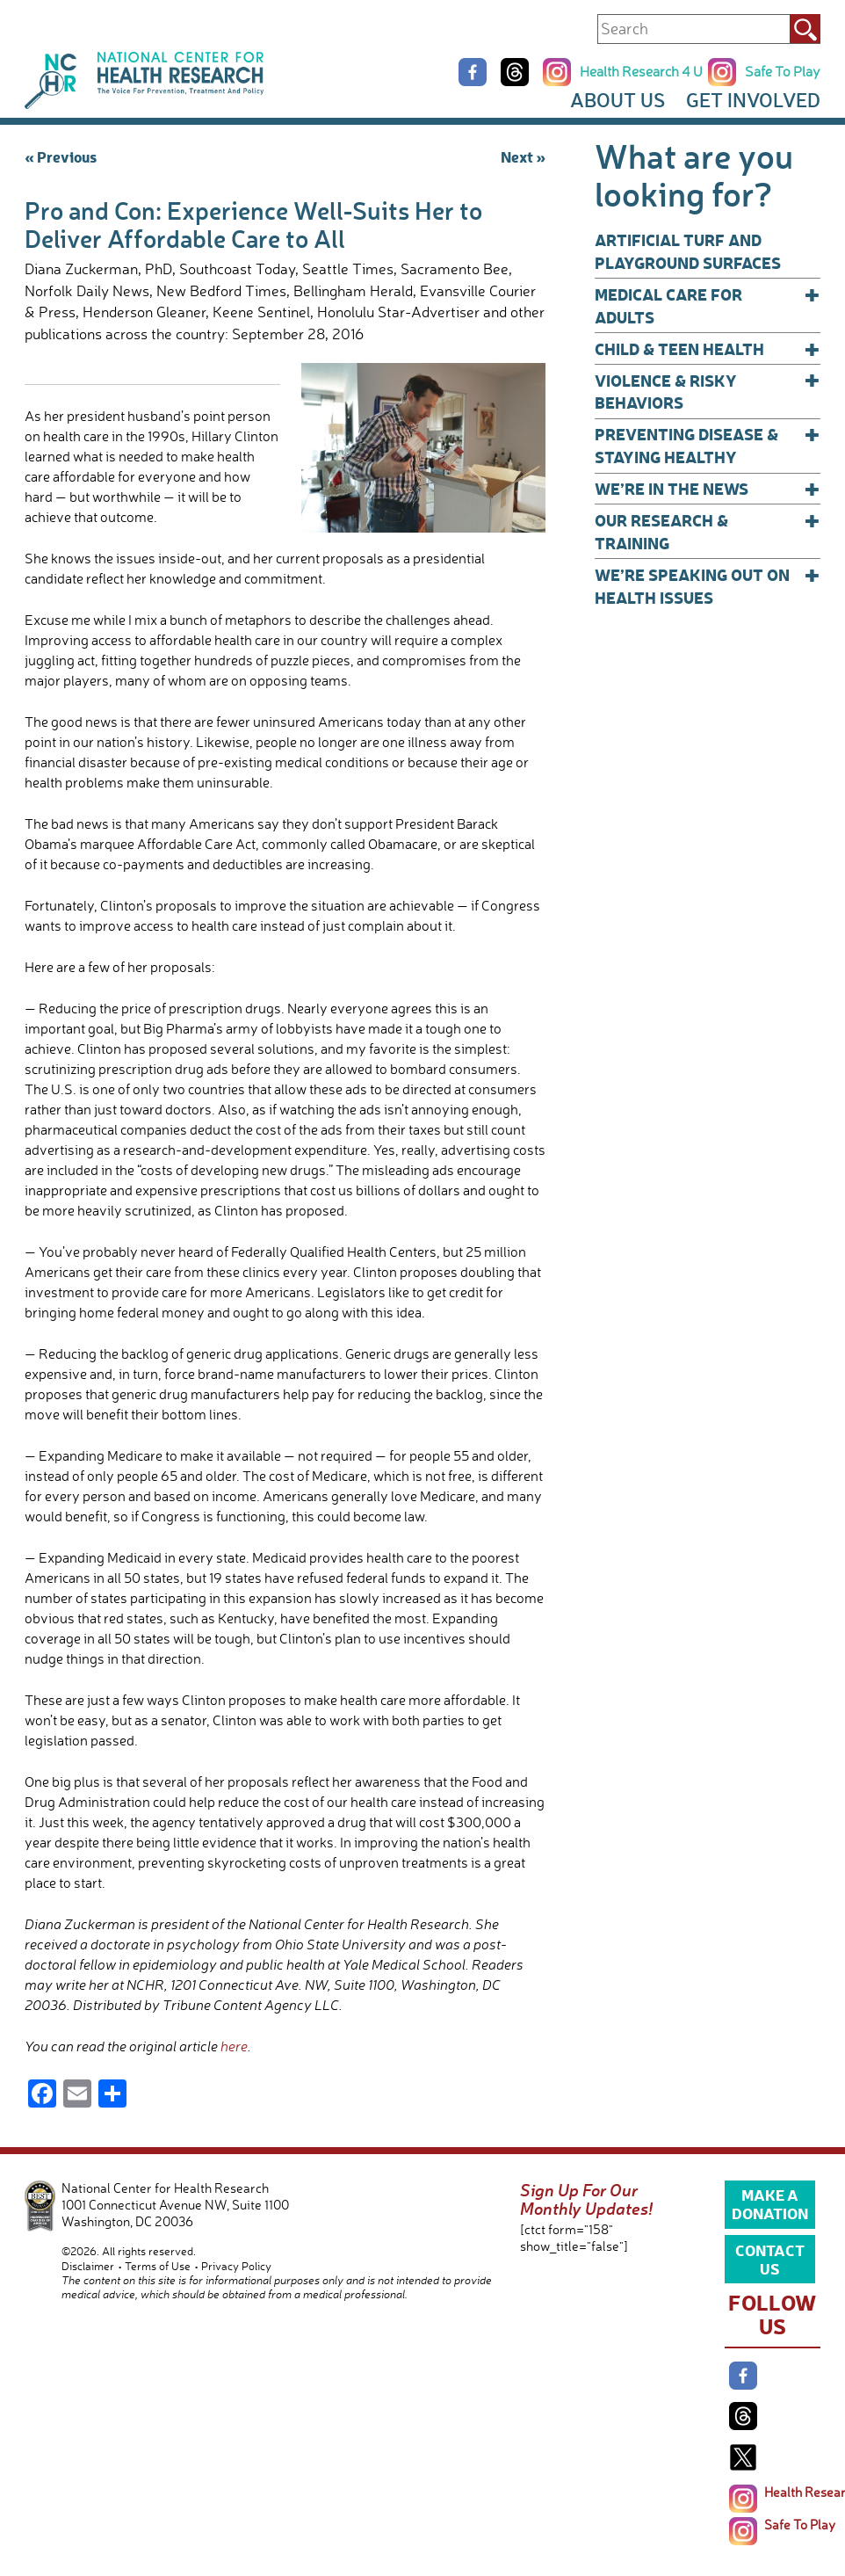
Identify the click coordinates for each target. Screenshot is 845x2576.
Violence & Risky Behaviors (707, 391)
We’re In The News (707, 488)
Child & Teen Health (707, 348)
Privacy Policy (236, 2266)
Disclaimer (87, 2266)
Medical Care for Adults (707, 305)
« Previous (61, 156)
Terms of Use (158, 2266)
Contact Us (770, 2258)
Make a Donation (770, 2203)
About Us (617, 99)
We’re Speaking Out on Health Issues (707, 585)
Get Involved (753, 99)
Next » (523, 156)
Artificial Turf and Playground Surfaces (688, 251)
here (234, 2046)
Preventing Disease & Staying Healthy (707, 445)
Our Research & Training (707, 531)
